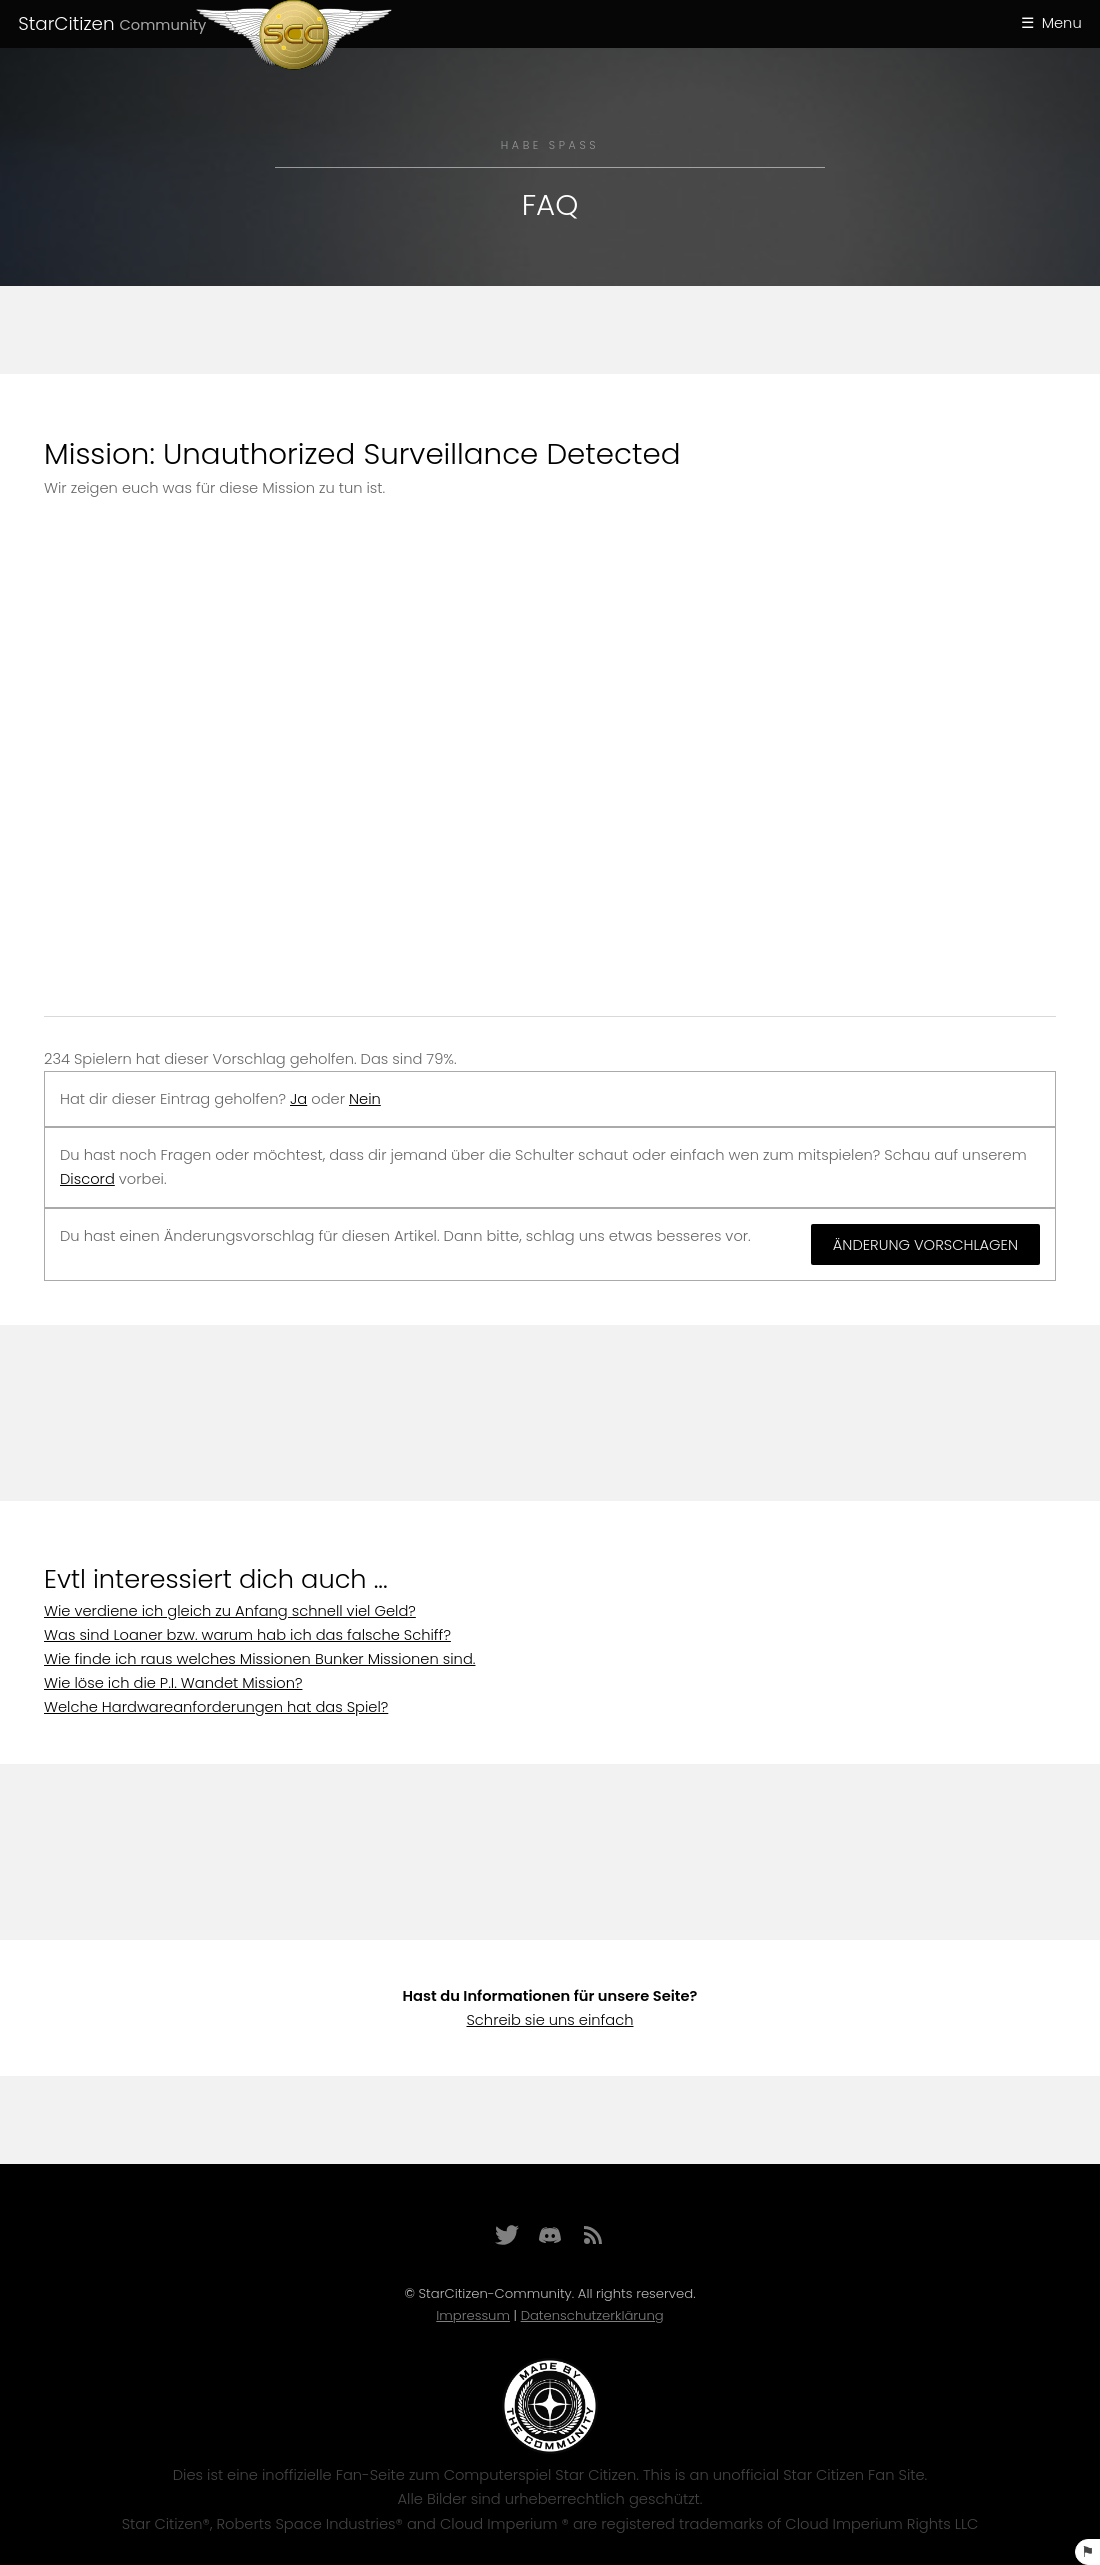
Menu (1062, 23)
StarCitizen (112, 23)
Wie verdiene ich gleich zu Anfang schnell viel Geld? (230, 1611)
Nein (365, 1099)
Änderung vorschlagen (925, 1245)
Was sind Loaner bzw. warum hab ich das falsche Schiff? (247, 1635)
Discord (87, 1179)
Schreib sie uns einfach (549, 2020)
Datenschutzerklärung (592, 2315)
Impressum (473, 2315)
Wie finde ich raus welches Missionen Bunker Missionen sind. (259, 1659)
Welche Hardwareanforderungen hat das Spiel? (216, 1707)
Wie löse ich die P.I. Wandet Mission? (173, 1683)
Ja (298, 1099)
